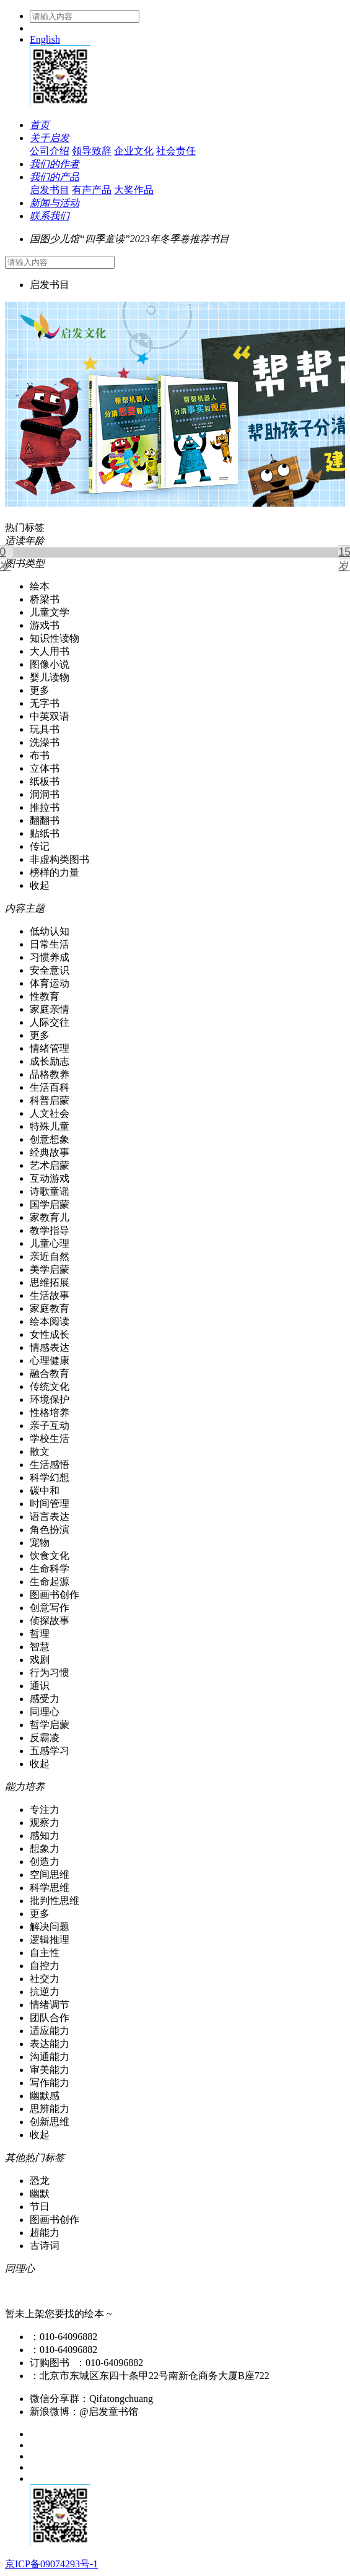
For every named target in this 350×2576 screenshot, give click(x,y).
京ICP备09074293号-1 (51, 2564)
